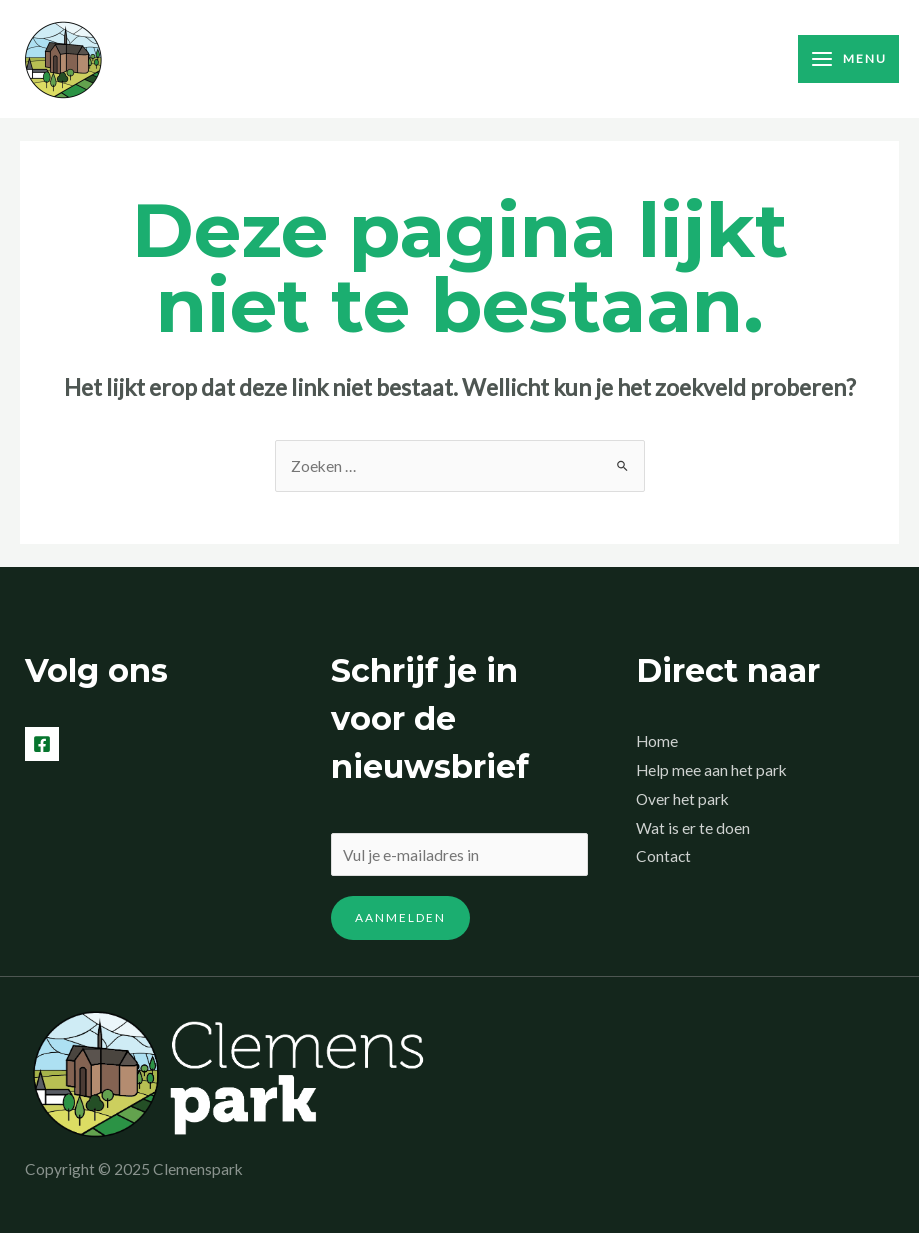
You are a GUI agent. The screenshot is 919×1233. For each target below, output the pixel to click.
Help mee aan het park (711, 770)
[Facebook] (42, 744)
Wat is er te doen (693, 828)
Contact (663, 856)
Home (657, 741)
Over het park (682, 799)
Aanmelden (400, 917)
